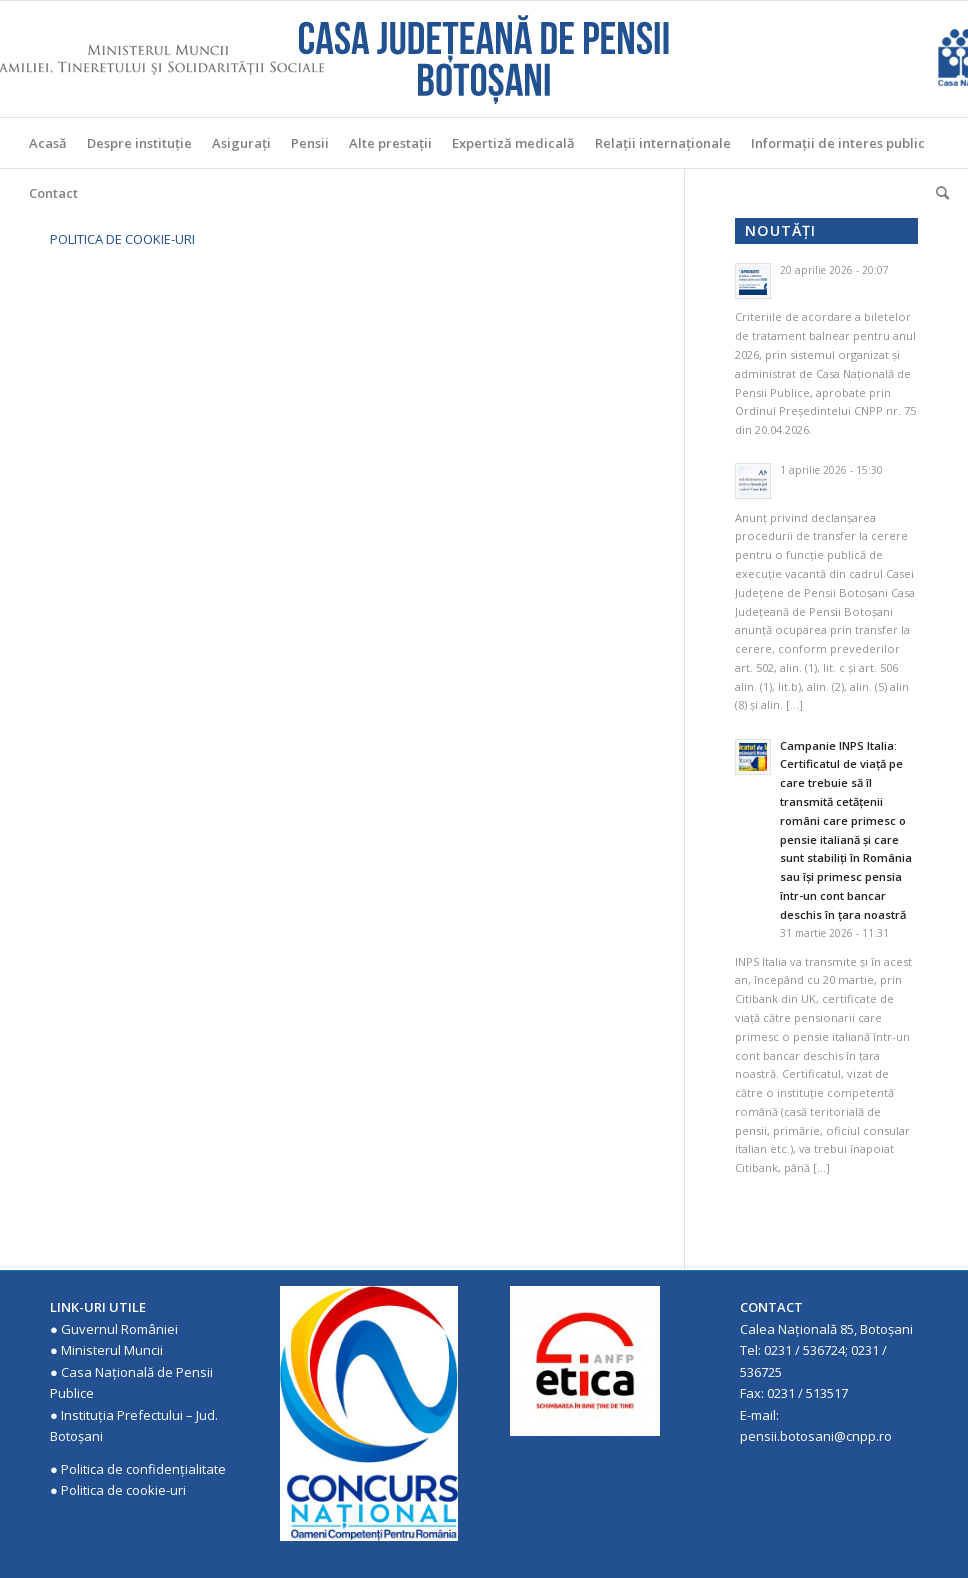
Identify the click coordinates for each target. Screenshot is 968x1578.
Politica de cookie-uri (123, 1490)
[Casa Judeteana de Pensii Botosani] (484, 59)
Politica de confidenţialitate (143, 1469)
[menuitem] (48, 143)
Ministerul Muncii (112, 1350)
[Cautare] (937, 193)
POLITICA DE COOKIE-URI (122, 239)
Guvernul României (119, 1329)
